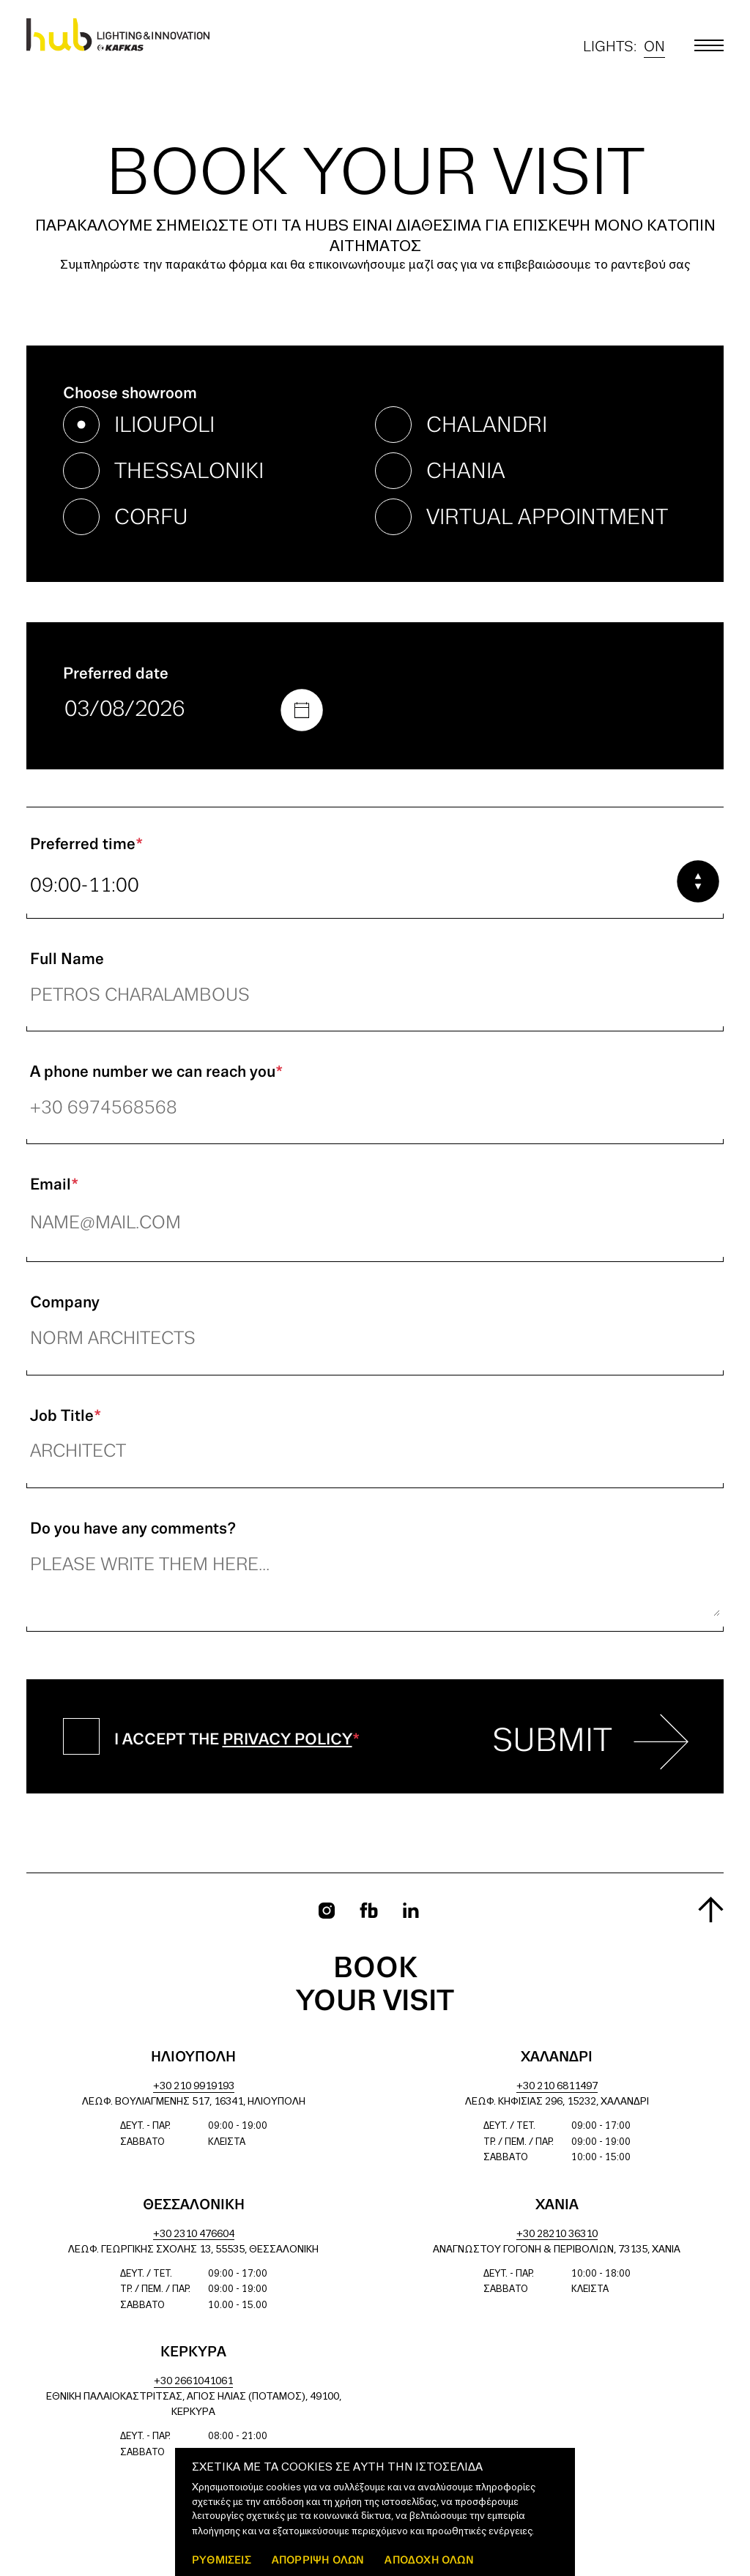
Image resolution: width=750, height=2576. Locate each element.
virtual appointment (547, 518)
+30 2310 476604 (193, 2234)
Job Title (65, 1416)
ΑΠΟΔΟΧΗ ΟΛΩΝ (429, 2559)
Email (54, 1185)
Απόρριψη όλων (318, 2559)
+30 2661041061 (193, 2381)
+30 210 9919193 (193, 2086)
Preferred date (115, 674)
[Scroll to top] (711, 1909)
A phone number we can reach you (156, 1072)
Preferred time (86, 845)
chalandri (486, 425)
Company (65, 1303)
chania (465, 471)
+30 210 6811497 (557, 2086)
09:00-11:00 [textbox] (84, 886)
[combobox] (375, 886)
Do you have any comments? (133, 1529)
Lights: (624, 47)
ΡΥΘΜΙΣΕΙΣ (221, 2559)
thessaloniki (189, 471)
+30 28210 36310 (557, 2234)
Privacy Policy (287, 1740)
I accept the (237, 1740)
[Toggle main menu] (709, 45)
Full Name (67, 960)
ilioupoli (164, 425)
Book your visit (375, 1986)
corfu (151, 518)
